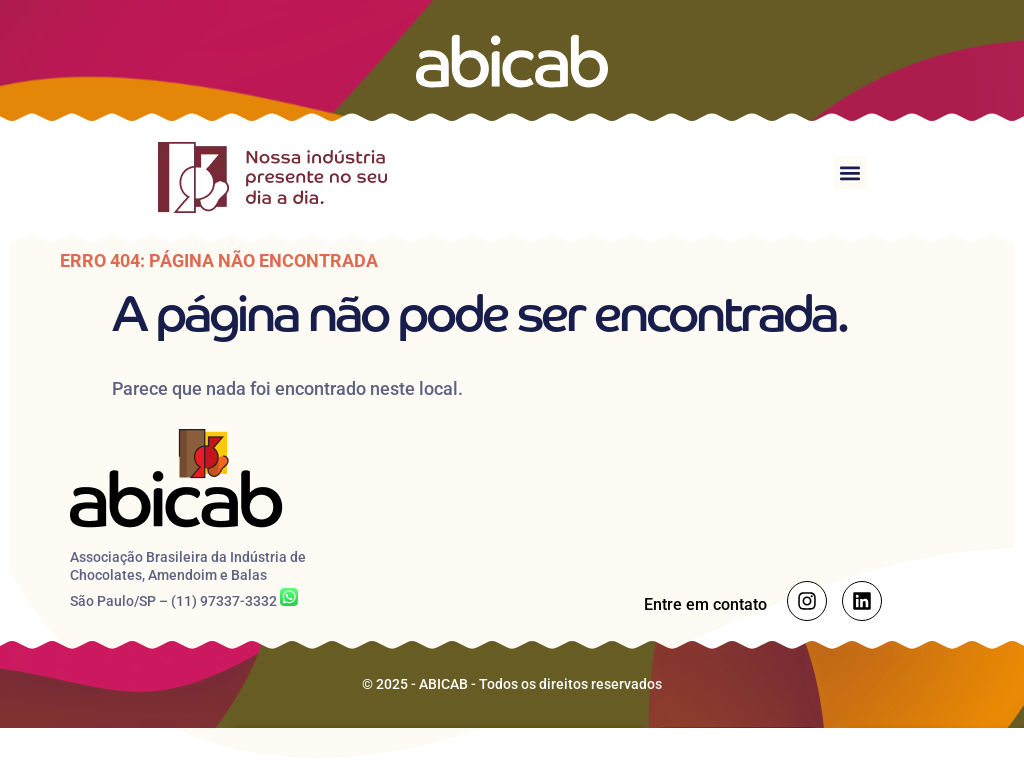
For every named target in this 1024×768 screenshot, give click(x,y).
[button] (850, 172)
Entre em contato (705, 604)
